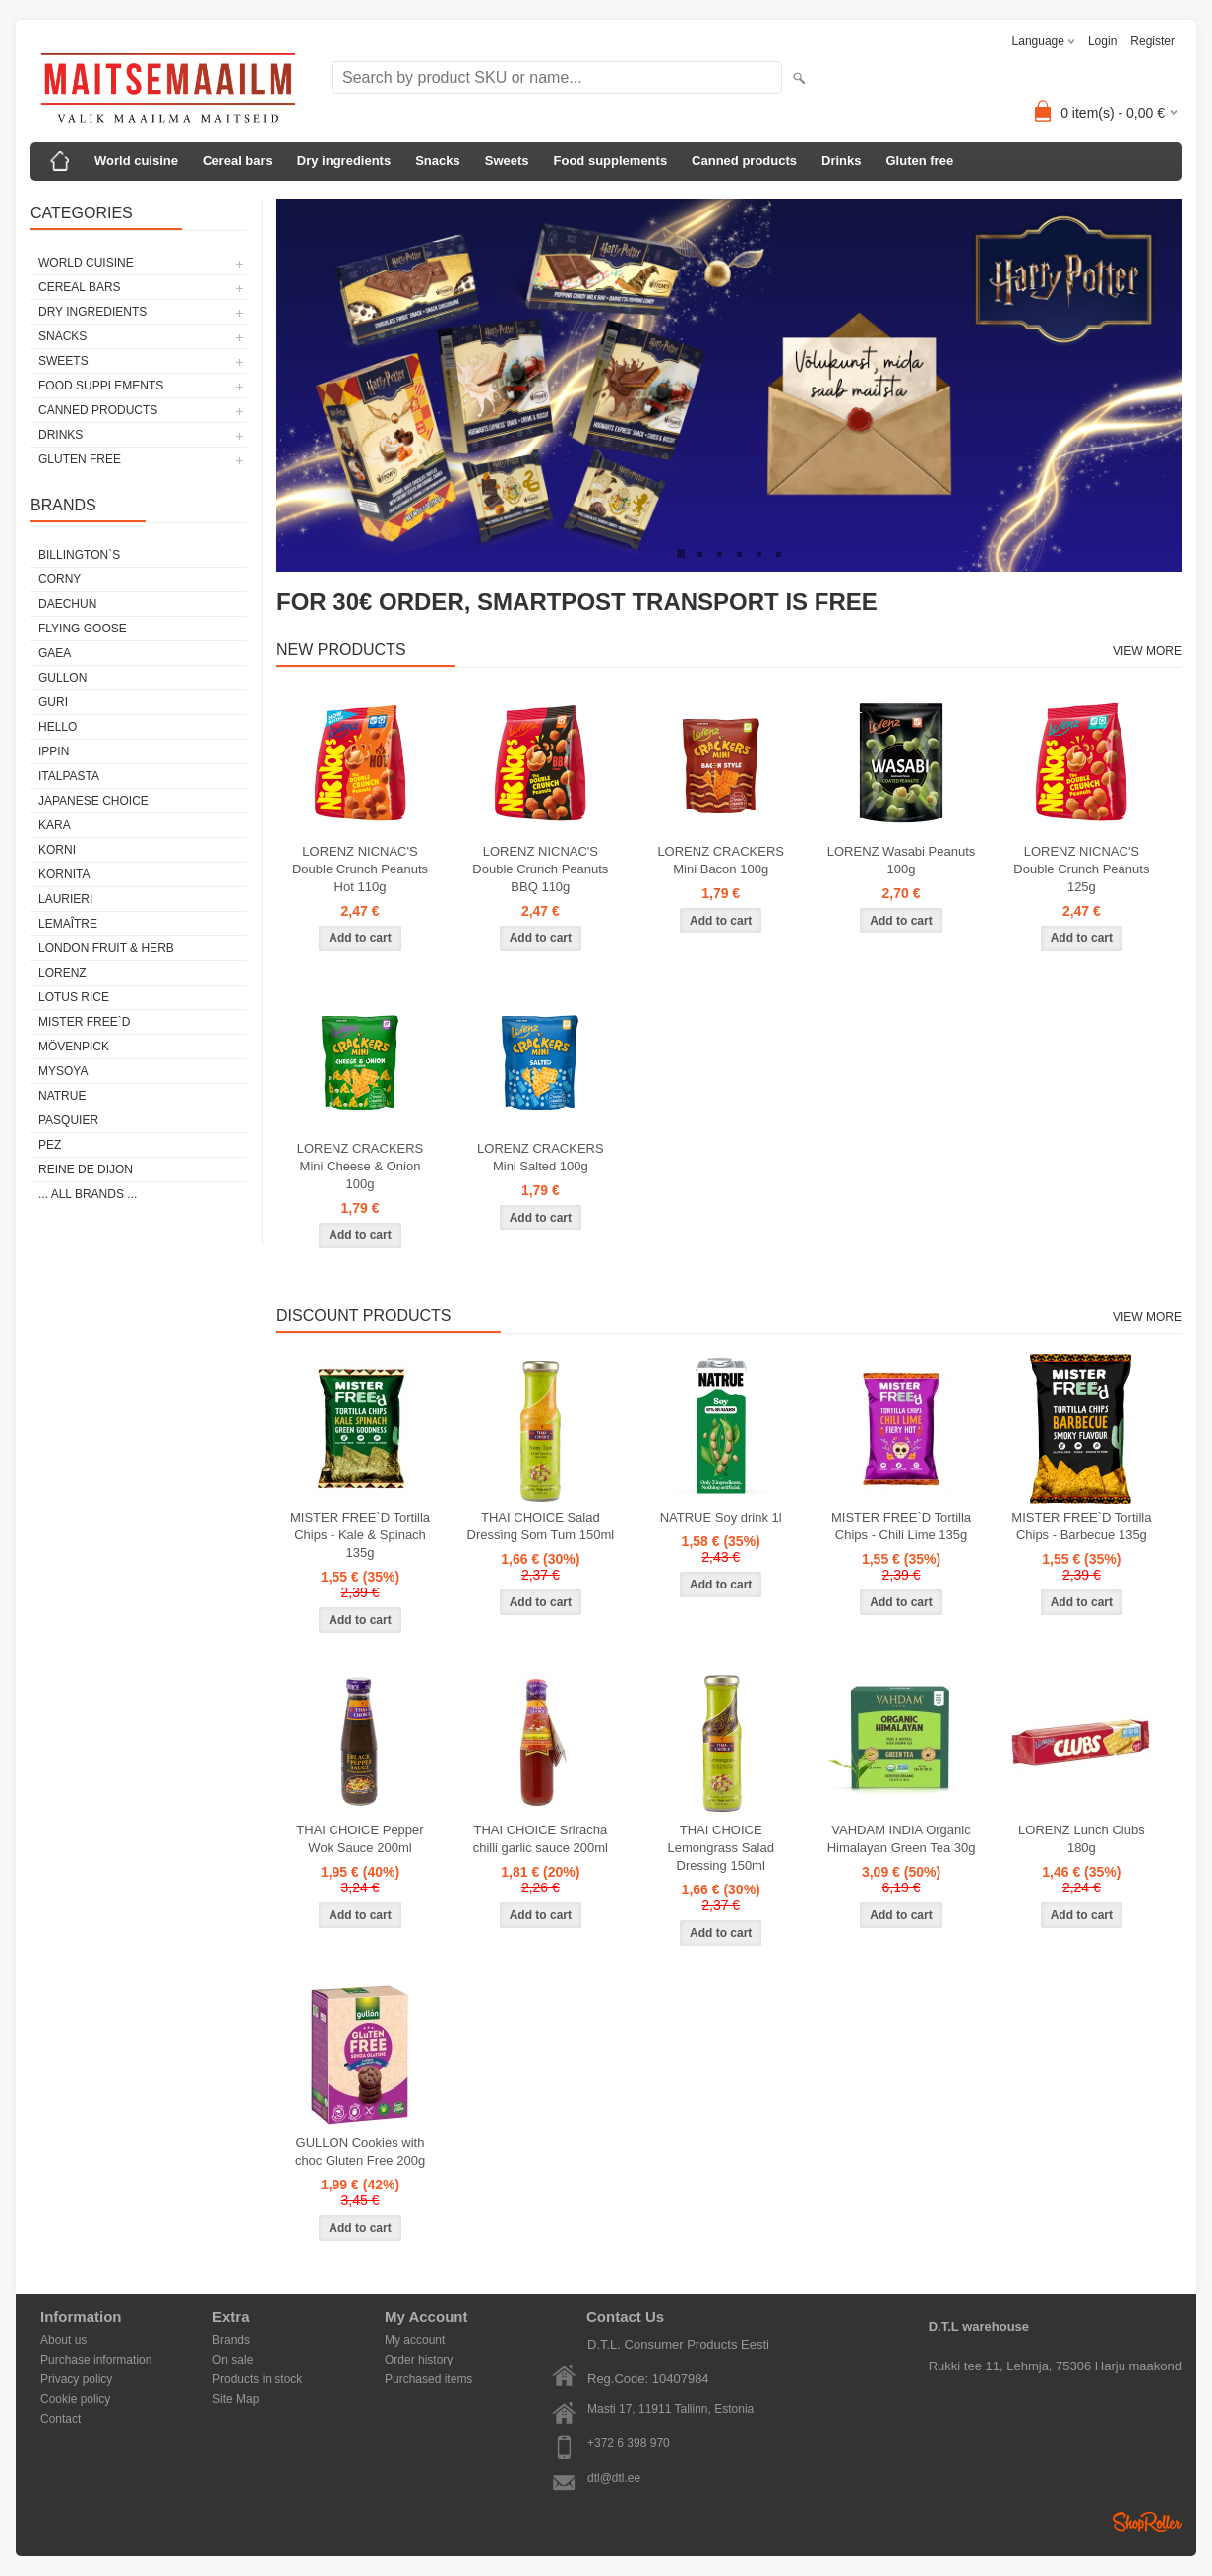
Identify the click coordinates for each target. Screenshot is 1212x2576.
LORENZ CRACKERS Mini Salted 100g (540, 1157)
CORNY (59, 579)
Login (1102, 41)
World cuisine (136, 160)
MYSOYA (63, 1071)
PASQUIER (68, 1120)
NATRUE (62, 1096)
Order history (419, 2359)
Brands (231, 2340)
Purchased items (428, 2379)
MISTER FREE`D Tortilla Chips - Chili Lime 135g (901, 1526)
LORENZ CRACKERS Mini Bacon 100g (720, 860)
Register (1152, 41)
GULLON (62, 678)
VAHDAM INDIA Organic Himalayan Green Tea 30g (901, 1839)
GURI (53, 702)
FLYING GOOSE (82, 628)
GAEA (54, 653)
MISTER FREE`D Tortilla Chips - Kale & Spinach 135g (360, 1535)
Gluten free (919, 160)
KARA (54, 825)
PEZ (49, 1145)
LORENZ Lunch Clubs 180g (1081, 1839)
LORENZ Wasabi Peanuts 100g (901, 860)
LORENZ (62, 973)
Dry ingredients (344, 160)
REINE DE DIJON (85, 1169)
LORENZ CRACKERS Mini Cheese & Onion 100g (360, 1166)
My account (415, 2340)
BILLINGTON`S (79, 555)
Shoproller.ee (1147, 2522)
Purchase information (96, 2359)
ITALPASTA (68, 776)
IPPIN (53, 751)
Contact (60, 2419)
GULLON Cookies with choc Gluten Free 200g (360, 2151)
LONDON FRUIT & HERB (106, 948)
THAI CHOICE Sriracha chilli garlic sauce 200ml (540, 1839)
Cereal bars (238, 160)
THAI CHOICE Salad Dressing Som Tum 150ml (541, 1526)
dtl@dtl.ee (613, 2478)
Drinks (841, 160)
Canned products (744, 160)
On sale (232, 2359)
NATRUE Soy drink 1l (721, 1517)
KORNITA (64, 874)
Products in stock (257, 2379)
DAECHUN (67, 604)
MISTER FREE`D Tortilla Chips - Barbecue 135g (1081, 1526)
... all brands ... (87, 1194)
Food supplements (611, 160)
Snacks (437, 160)
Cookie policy (75, 2399)
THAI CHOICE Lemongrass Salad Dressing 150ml (720, 1848)
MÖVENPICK (73, 1046)
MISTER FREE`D (84, 1022)
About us (63, 2340)
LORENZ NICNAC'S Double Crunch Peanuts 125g (1081, 869)
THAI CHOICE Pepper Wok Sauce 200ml (359, 1839)
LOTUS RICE (73, 997)
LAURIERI (65, 899)
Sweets (507, 160)
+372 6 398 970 (628, 2443)
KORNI (57, 850)
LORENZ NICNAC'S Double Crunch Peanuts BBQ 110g (540, 869)
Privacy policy (76, 2379)
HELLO (57, 727)
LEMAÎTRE (67, 923)
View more (1147, 651)
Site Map (235, 2399)
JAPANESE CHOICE (93, 801)
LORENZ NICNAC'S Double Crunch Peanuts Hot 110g (360, 869)
